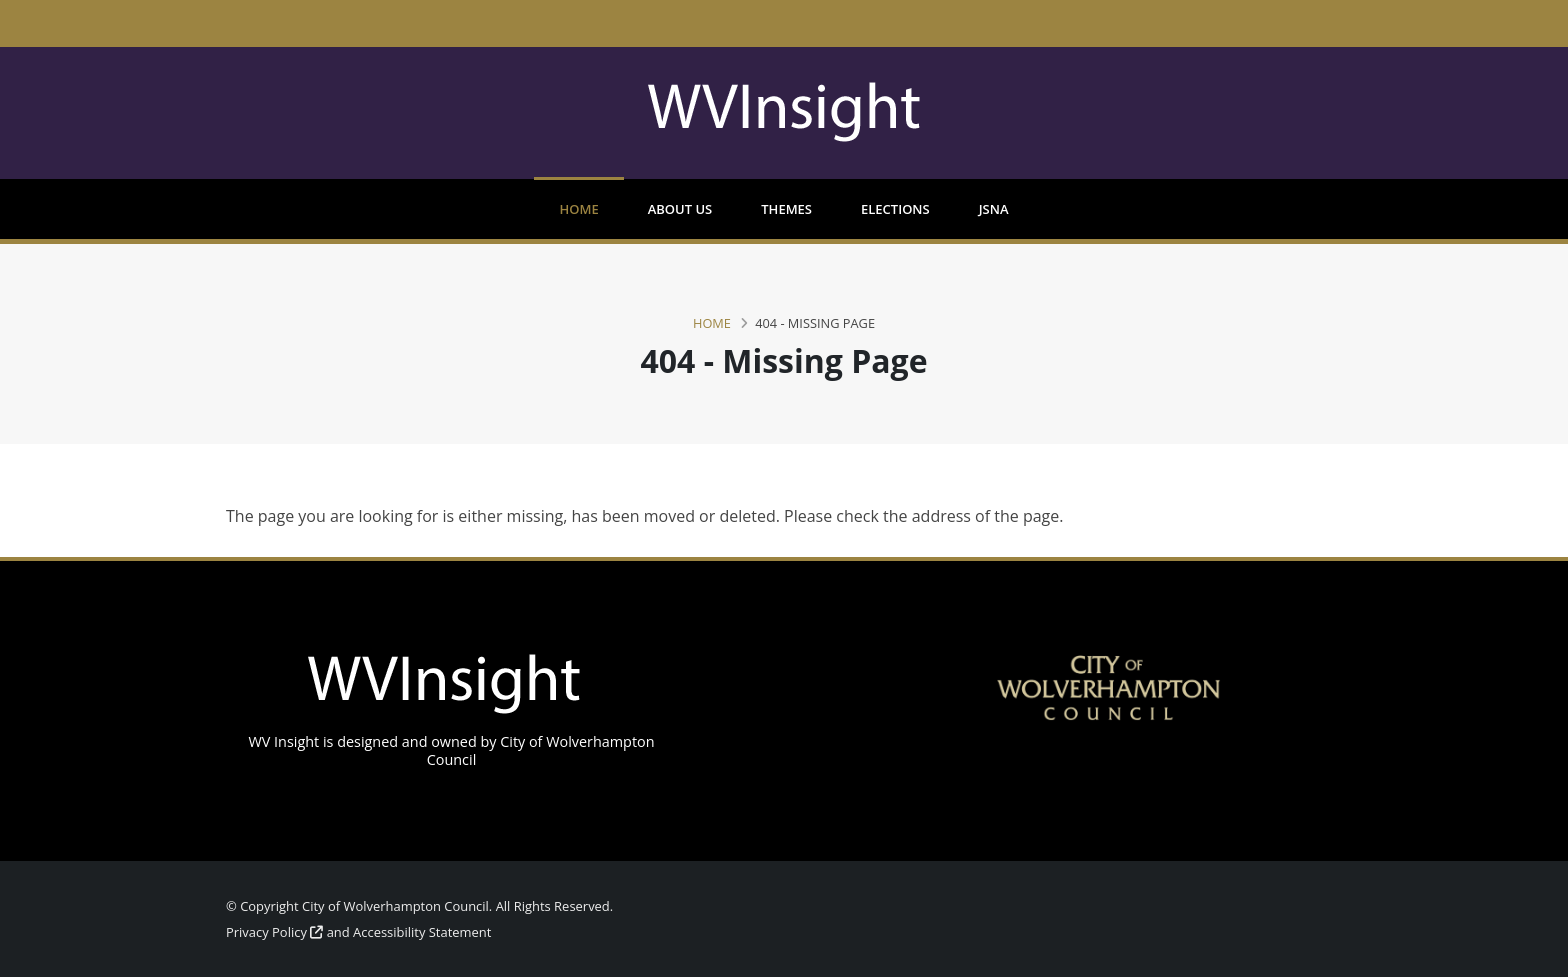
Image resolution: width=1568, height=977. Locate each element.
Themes (786, 209)
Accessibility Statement (422, 932)
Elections (895, 209)
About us (680, 209)
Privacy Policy (274, 932)
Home (578, 209)
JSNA (994, 209)
